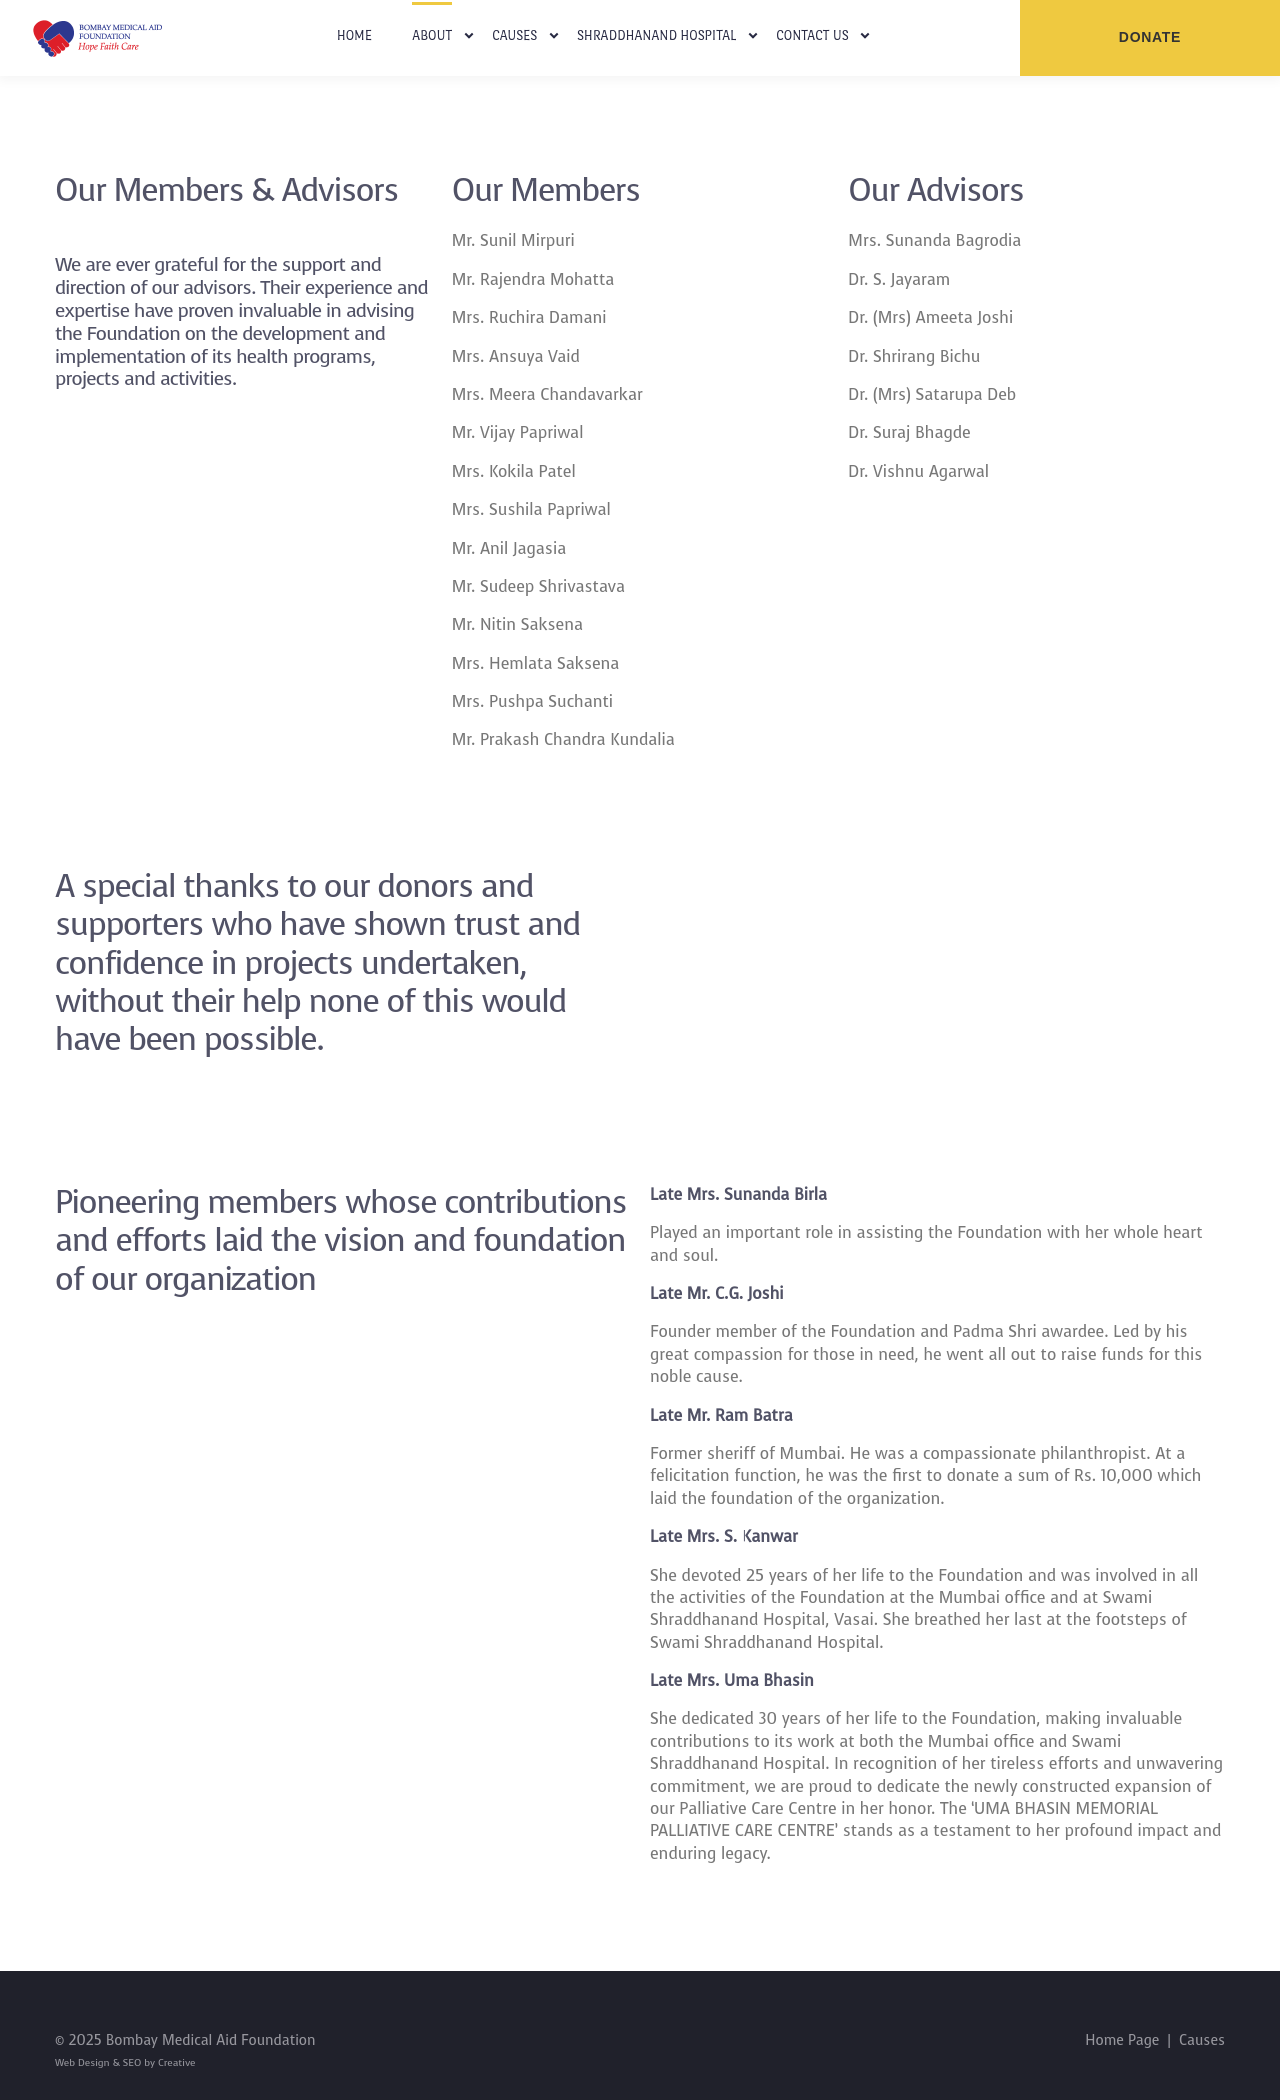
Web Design (84, 2062)
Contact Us (812, 35)
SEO (132, 2062)
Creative (175, 2062)
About (432, 35)
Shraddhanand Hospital (656, 35)
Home (355, 35)
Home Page (1122, 2040)
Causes (514, 35)
